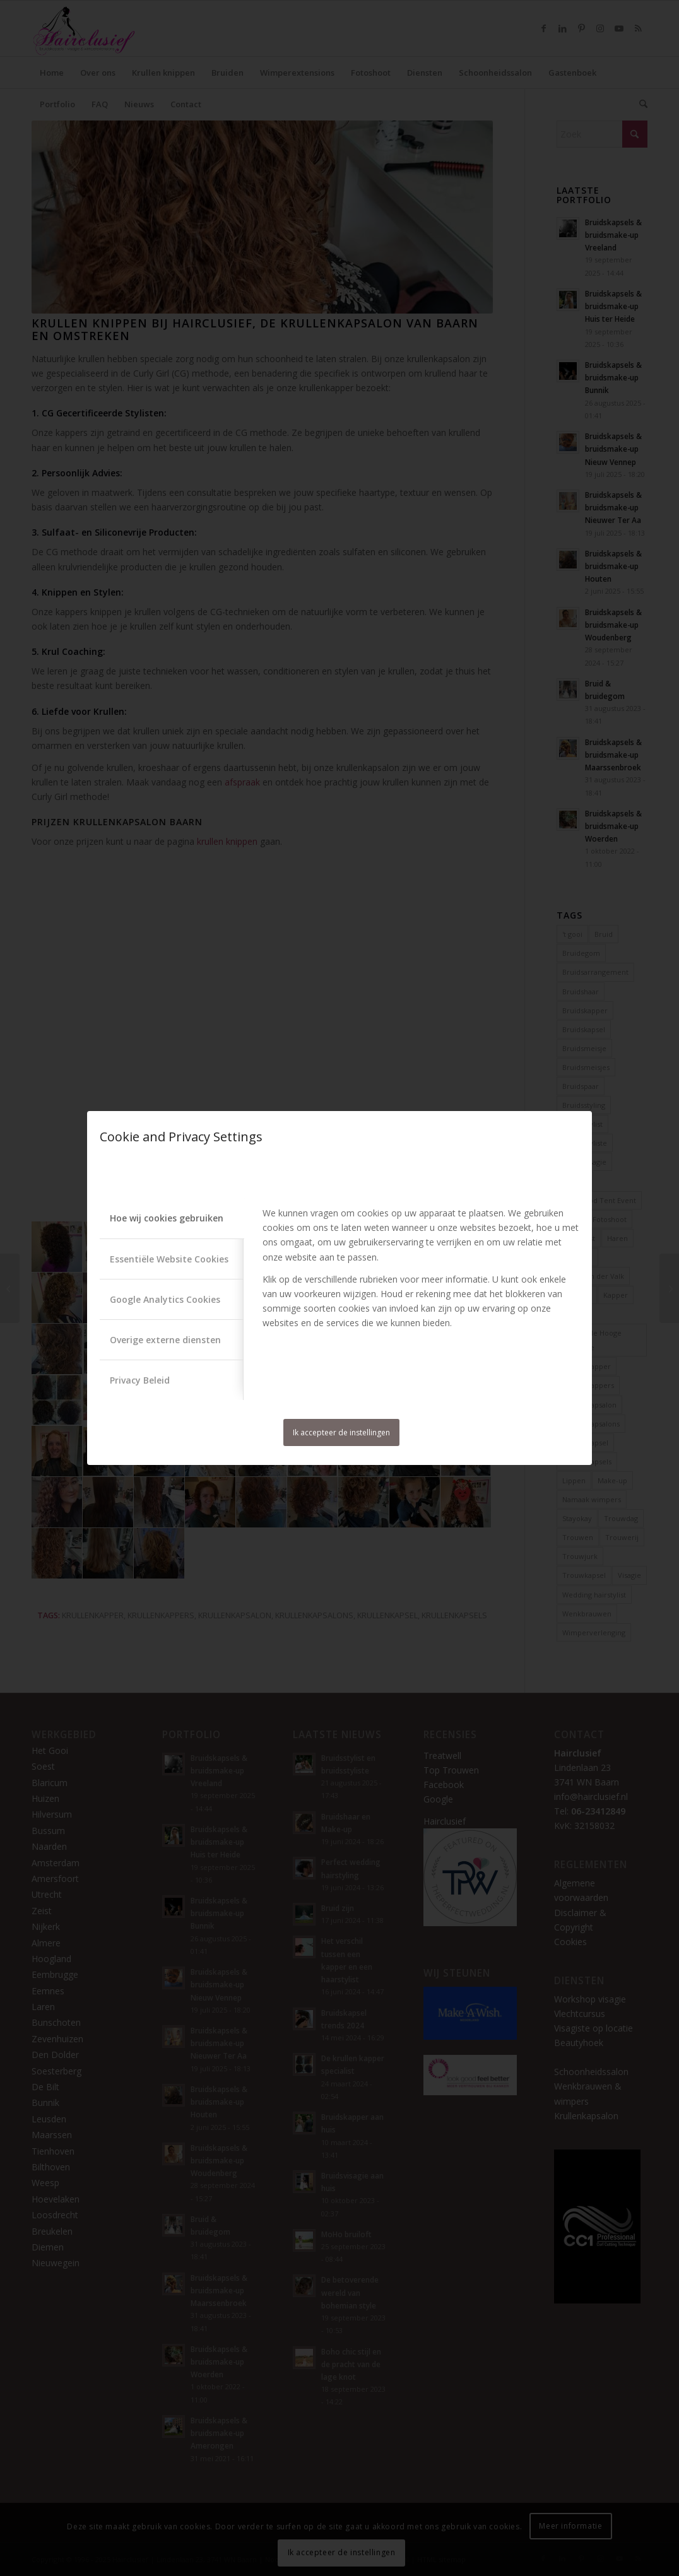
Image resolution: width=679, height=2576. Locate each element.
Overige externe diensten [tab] (165, 1340)
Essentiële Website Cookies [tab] (169, 1259)
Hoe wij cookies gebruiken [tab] (166, 1218)
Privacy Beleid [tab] (140, 1380)
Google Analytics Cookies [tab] (165, 1299)
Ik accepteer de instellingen (341, 1432)
